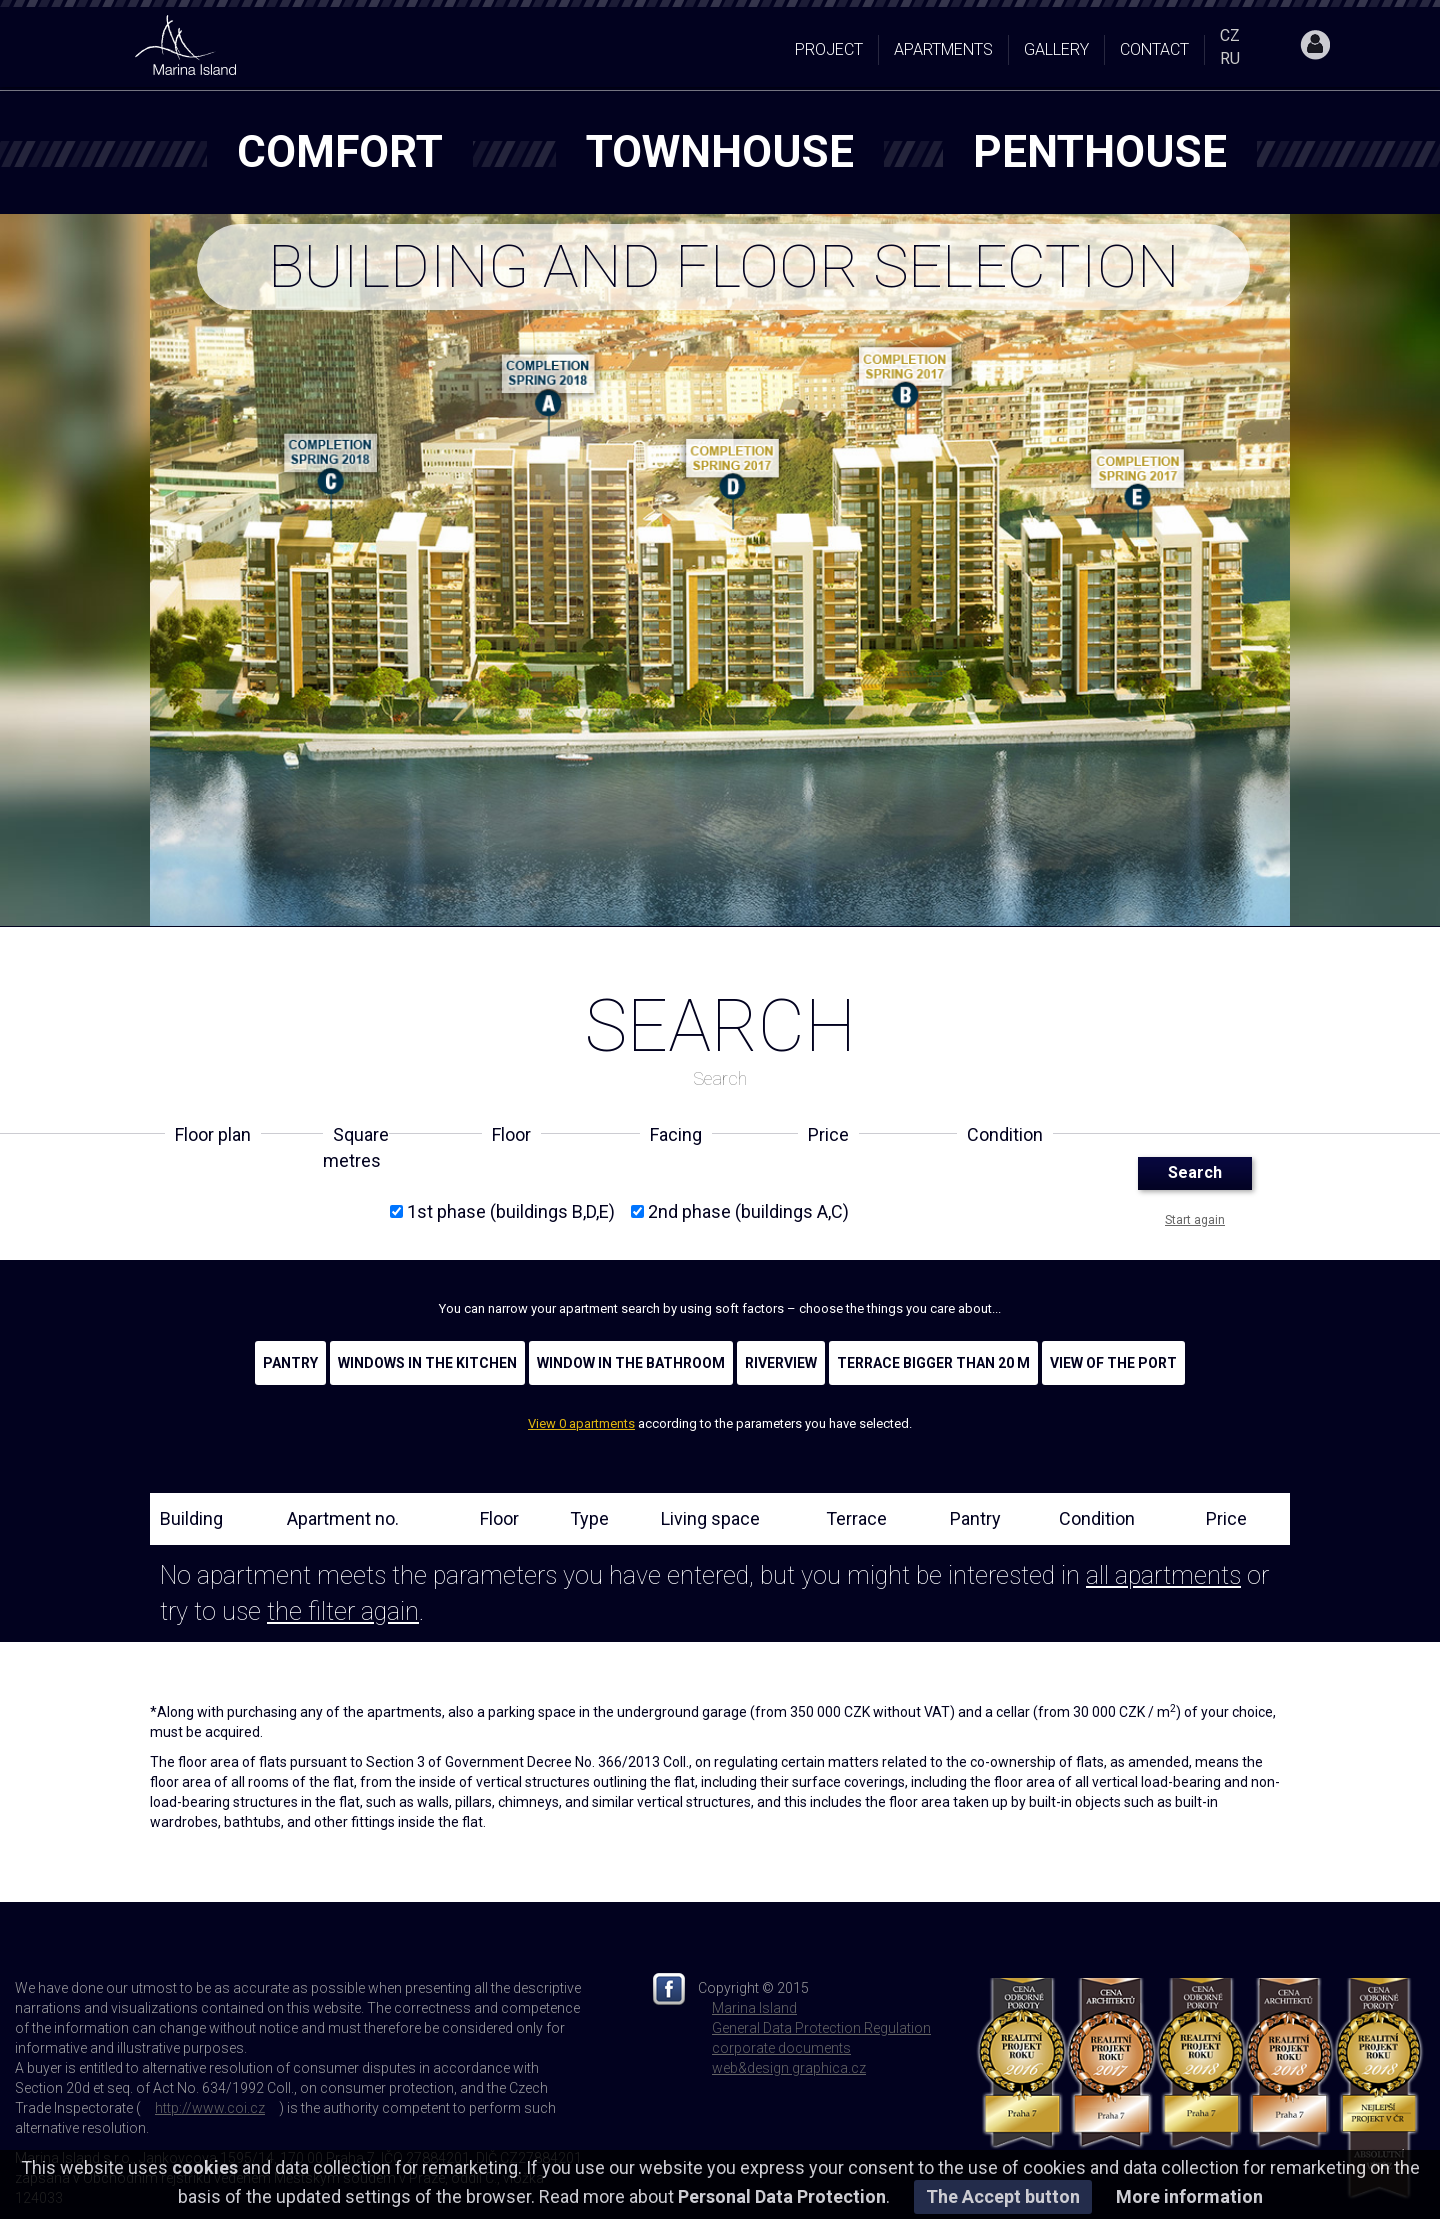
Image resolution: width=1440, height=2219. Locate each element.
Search (1195, 1172)
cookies (205, 2167)
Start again (1195, 1220)
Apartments (943, 49)
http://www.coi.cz (210, 2108)
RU (1230, 58)
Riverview (781, 1363)
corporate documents (781, 2048)
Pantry (290, 1363)
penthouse (1100, 152)
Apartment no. (343, 1518)
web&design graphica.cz (789, 2068)
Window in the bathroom (631, 1363)
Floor (499, 1518)
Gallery (1056, 49)
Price (1226, 1518)
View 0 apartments (581, 1423)
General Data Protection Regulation (821, 2028)
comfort (340, 152)
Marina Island (754, 2008)
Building (191, 1518)
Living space (710, 1518)
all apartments (1163, 1575)
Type (589, 1518)
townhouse (720, 152)
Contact (1154, 49)
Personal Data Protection (782, 2196)
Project (829, 49)
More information (1189, 2196)
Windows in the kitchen (427, 1363)
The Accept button (1003, 2196)
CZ (1230, 35)
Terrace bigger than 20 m (933, 1363)
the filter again (343, 1611)
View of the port (1113, 1363)
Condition (1097, 1518)
